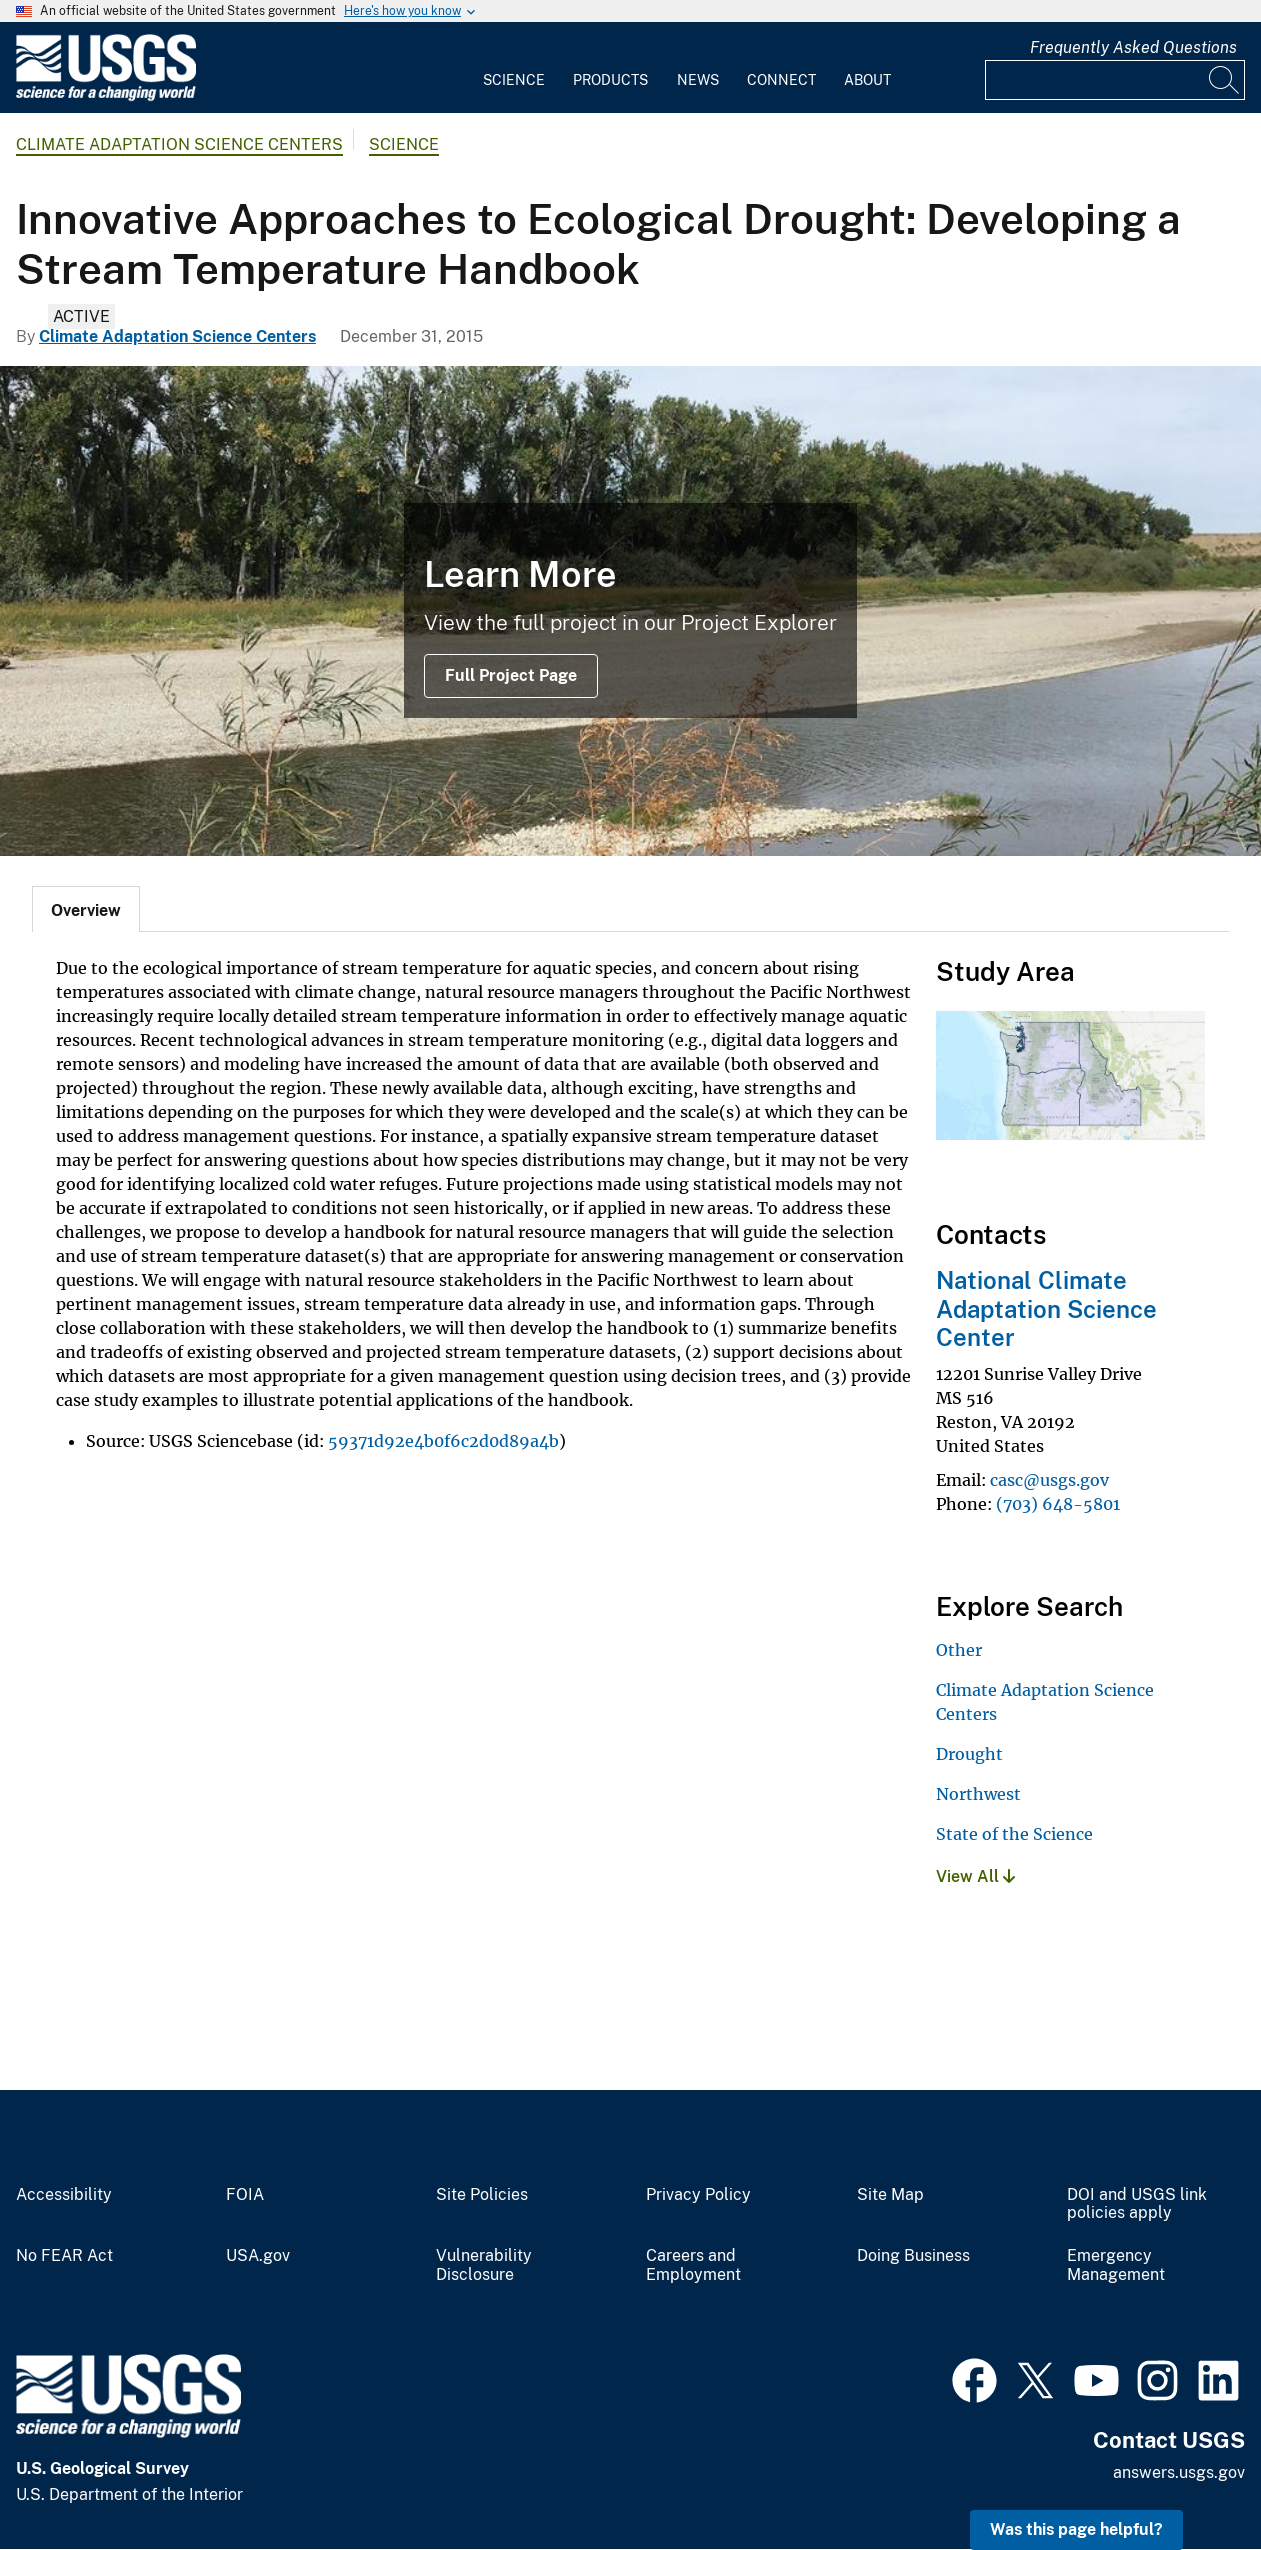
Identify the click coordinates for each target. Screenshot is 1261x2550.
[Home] (106, 96)
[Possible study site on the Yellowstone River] (630, 611)
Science (514, 80)
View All (975, 1876)
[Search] (1225, 80)
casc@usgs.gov (1049, 1480)
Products (610, 80)
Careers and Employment (693, 2265)
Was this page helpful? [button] (1076, 2529)
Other (959, 1650)
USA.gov (258, 2256)
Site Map (890, 2195)
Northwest (978, 1794)
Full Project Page (511, 675)
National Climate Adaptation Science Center (1046, 1309)
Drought (969, 1754)
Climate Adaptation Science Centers (179, 144)
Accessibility (64, 2195)
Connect (781, 80)
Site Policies (482, 2195)
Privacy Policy (698, 2195)
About (867, 80)
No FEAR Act (64, 2256)
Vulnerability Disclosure (484, 2265)
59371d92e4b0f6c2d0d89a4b (443, 1441)
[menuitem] (514, 68)
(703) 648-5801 (1058, 1504)
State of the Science (1014, 1834)
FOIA (245, 2195)
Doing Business (913, 2256)
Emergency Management (1116, 2265)
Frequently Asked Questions (1133, 47)
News (698, 80)
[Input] (1115, 80)
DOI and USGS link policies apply (1137, 2204)
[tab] (86, 909)
